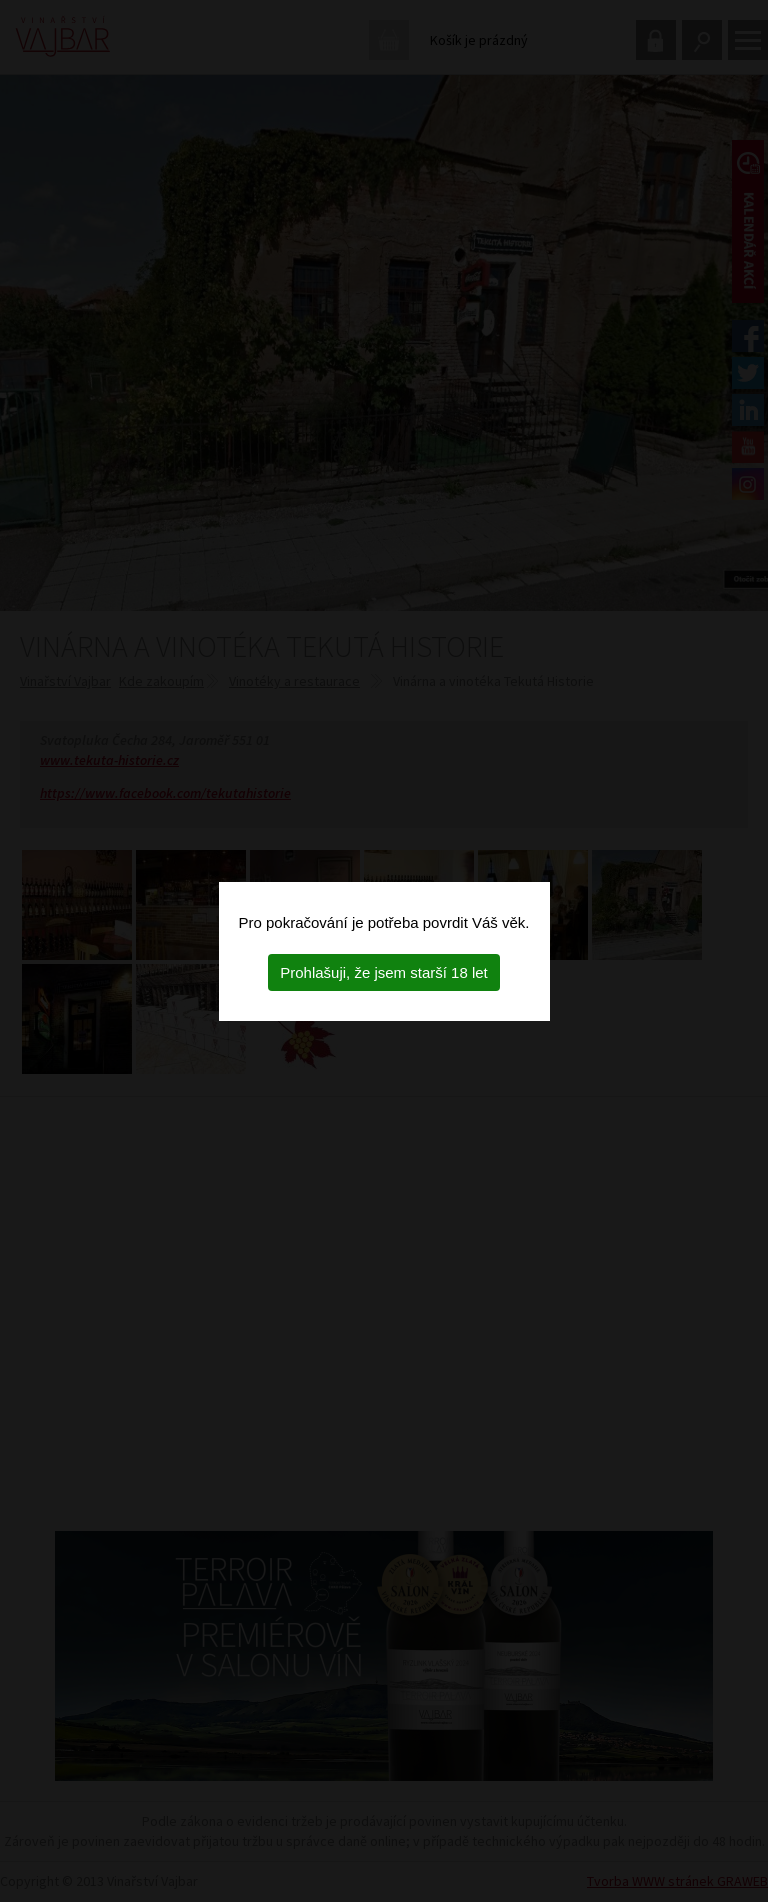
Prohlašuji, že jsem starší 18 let (384, 972)
